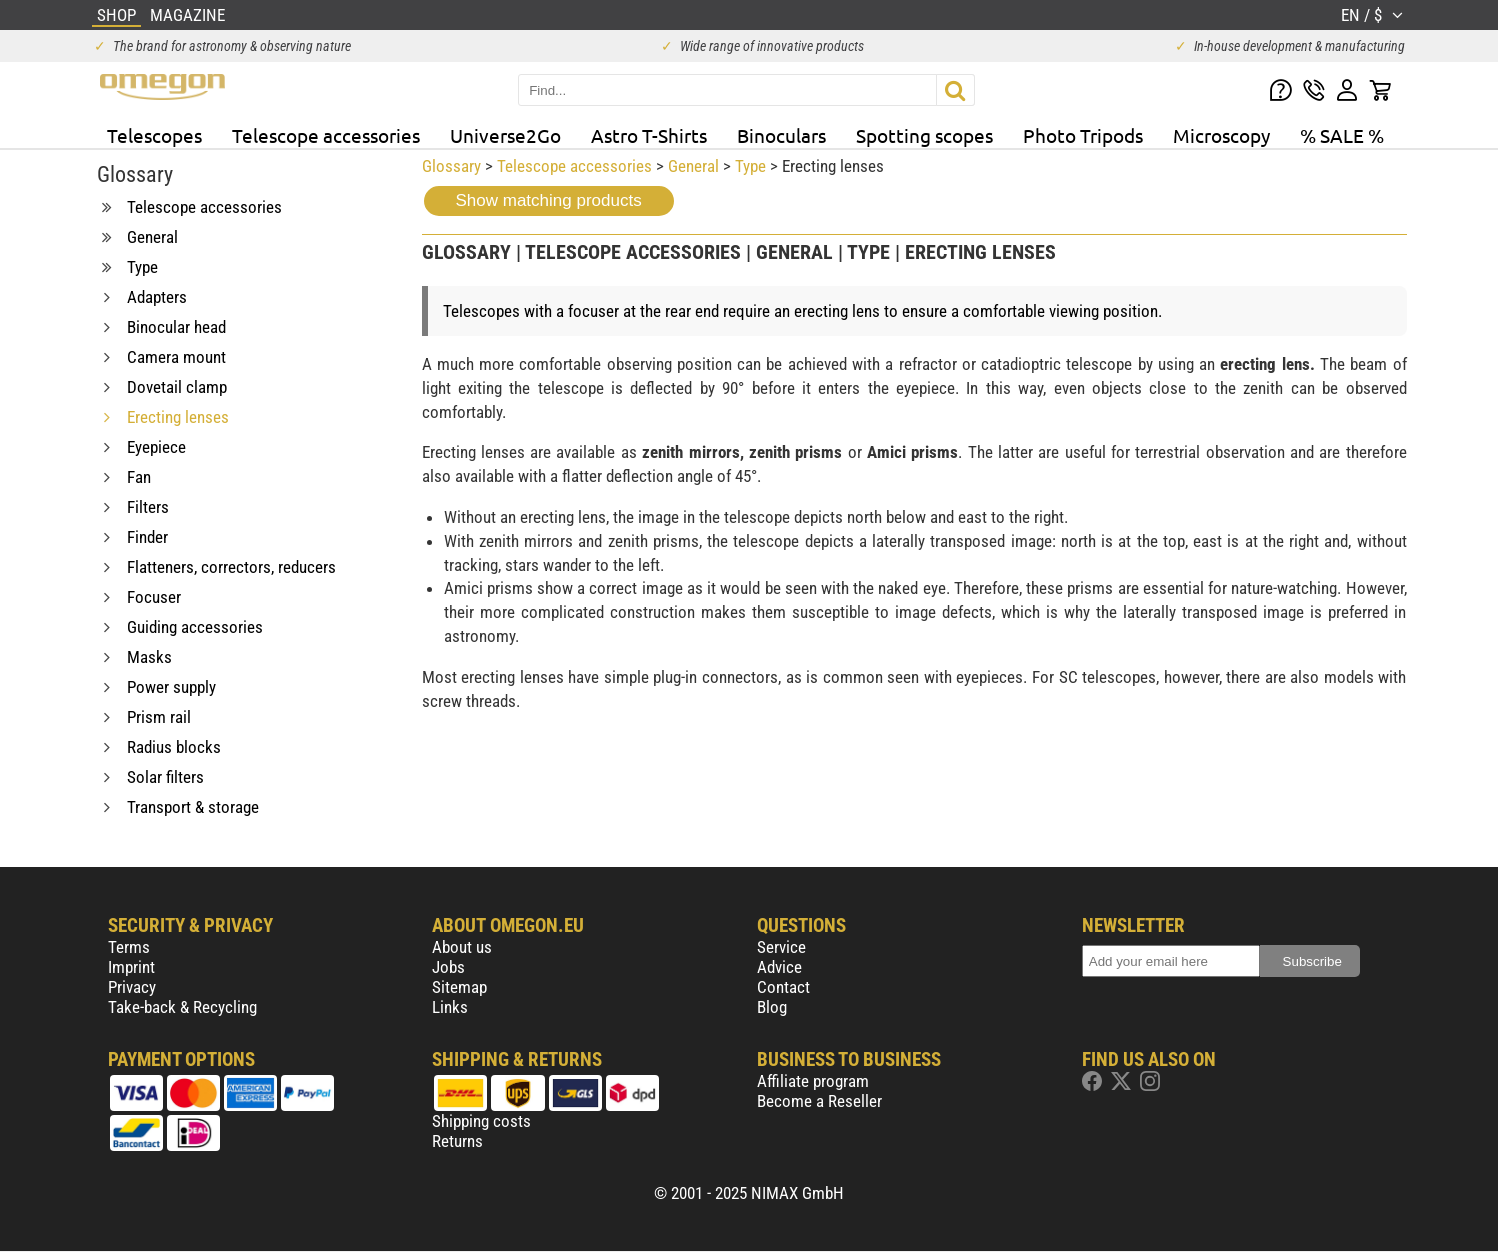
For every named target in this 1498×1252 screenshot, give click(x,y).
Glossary (451, 166)
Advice (779, 967)
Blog (772, 1007)
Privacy (132, 987)
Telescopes (154, 135)
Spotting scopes (924, 135)
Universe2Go (505, 135)
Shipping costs (481, 1121)
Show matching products (549, 200)
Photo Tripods (1083, 135)
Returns (457, 1141)
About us (462, 947)
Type (750, 166)
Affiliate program (813, 1081)
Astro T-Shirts (649, 135)
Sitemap (459, 987)
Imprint (131, 967)
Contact (783, 987)
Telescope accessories (326, 135)
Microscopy (1221, 135)
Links (450, 1007)
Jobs (448, 967)
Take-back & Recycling (182, 1007)
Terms (129, 947)
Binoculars (781, 135)
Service (781, 947)
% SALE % (1342, 135)
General (693, 166)
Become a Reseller (819, 1101)
